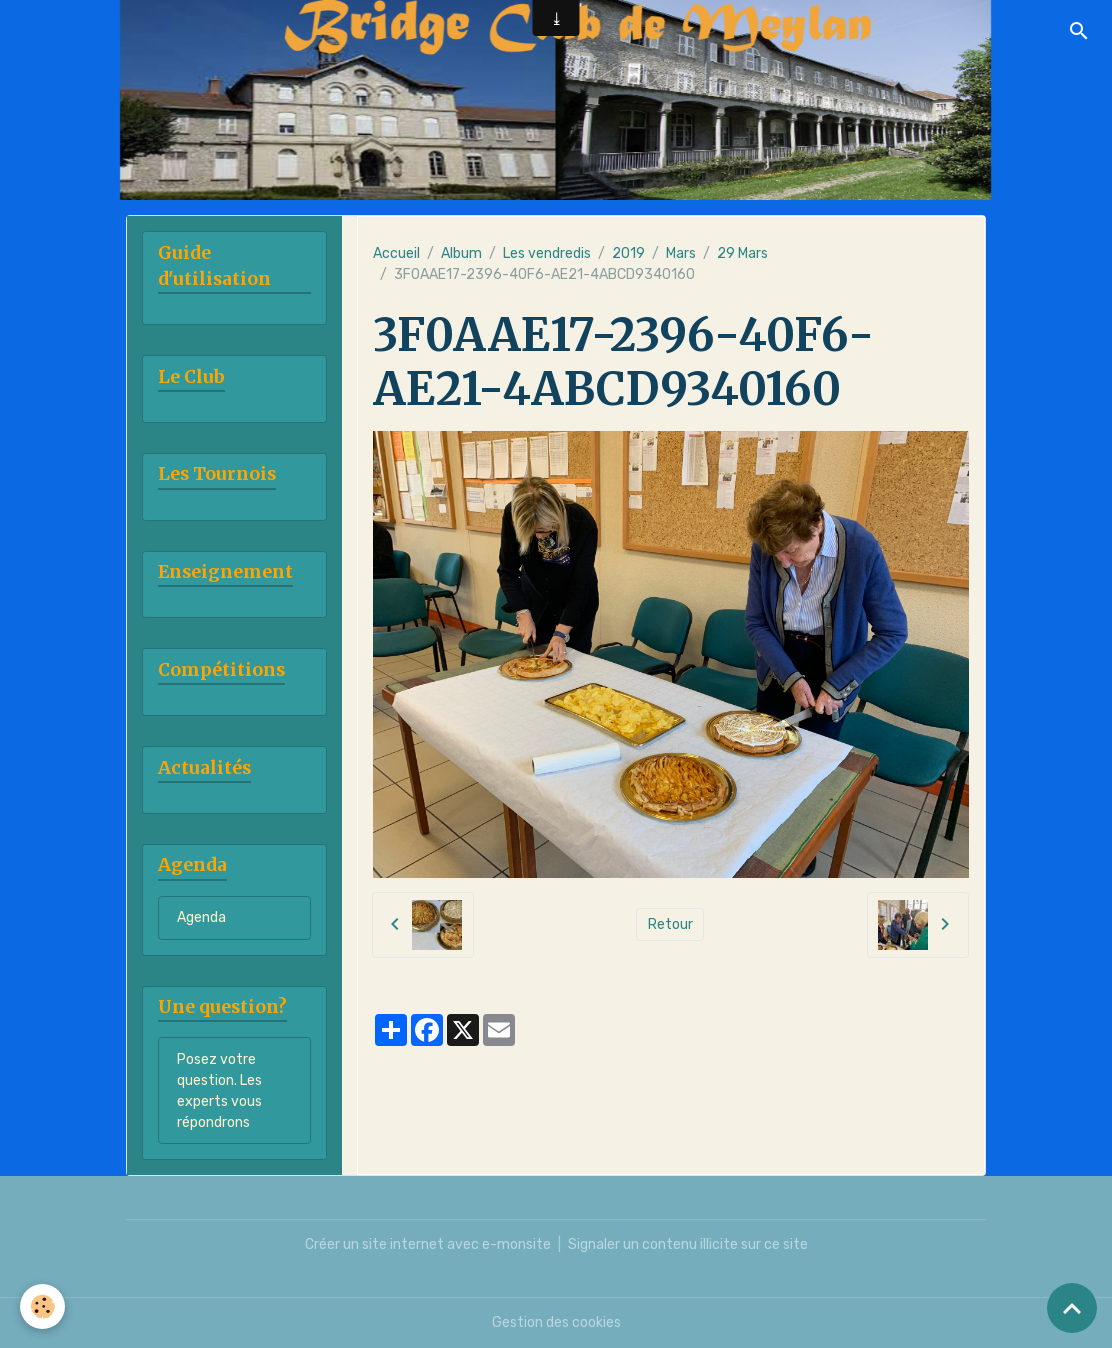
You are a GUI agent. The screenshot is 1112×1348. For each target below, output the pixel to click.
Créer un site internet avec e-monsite (428, 1244)
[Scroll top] (1072, 1308)
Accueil (396, 253)
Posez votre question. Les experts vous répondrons (219, 1091)
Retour (670, 924)
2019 (628, 253)
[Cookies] (42, 1306)
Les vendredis (547, 253)
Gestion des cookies (556, 1322)
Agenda (201, 917)
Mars (681, 253)
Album (461, 253)
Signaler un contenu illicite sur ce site (688, 1244)
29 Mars (742, 253)
